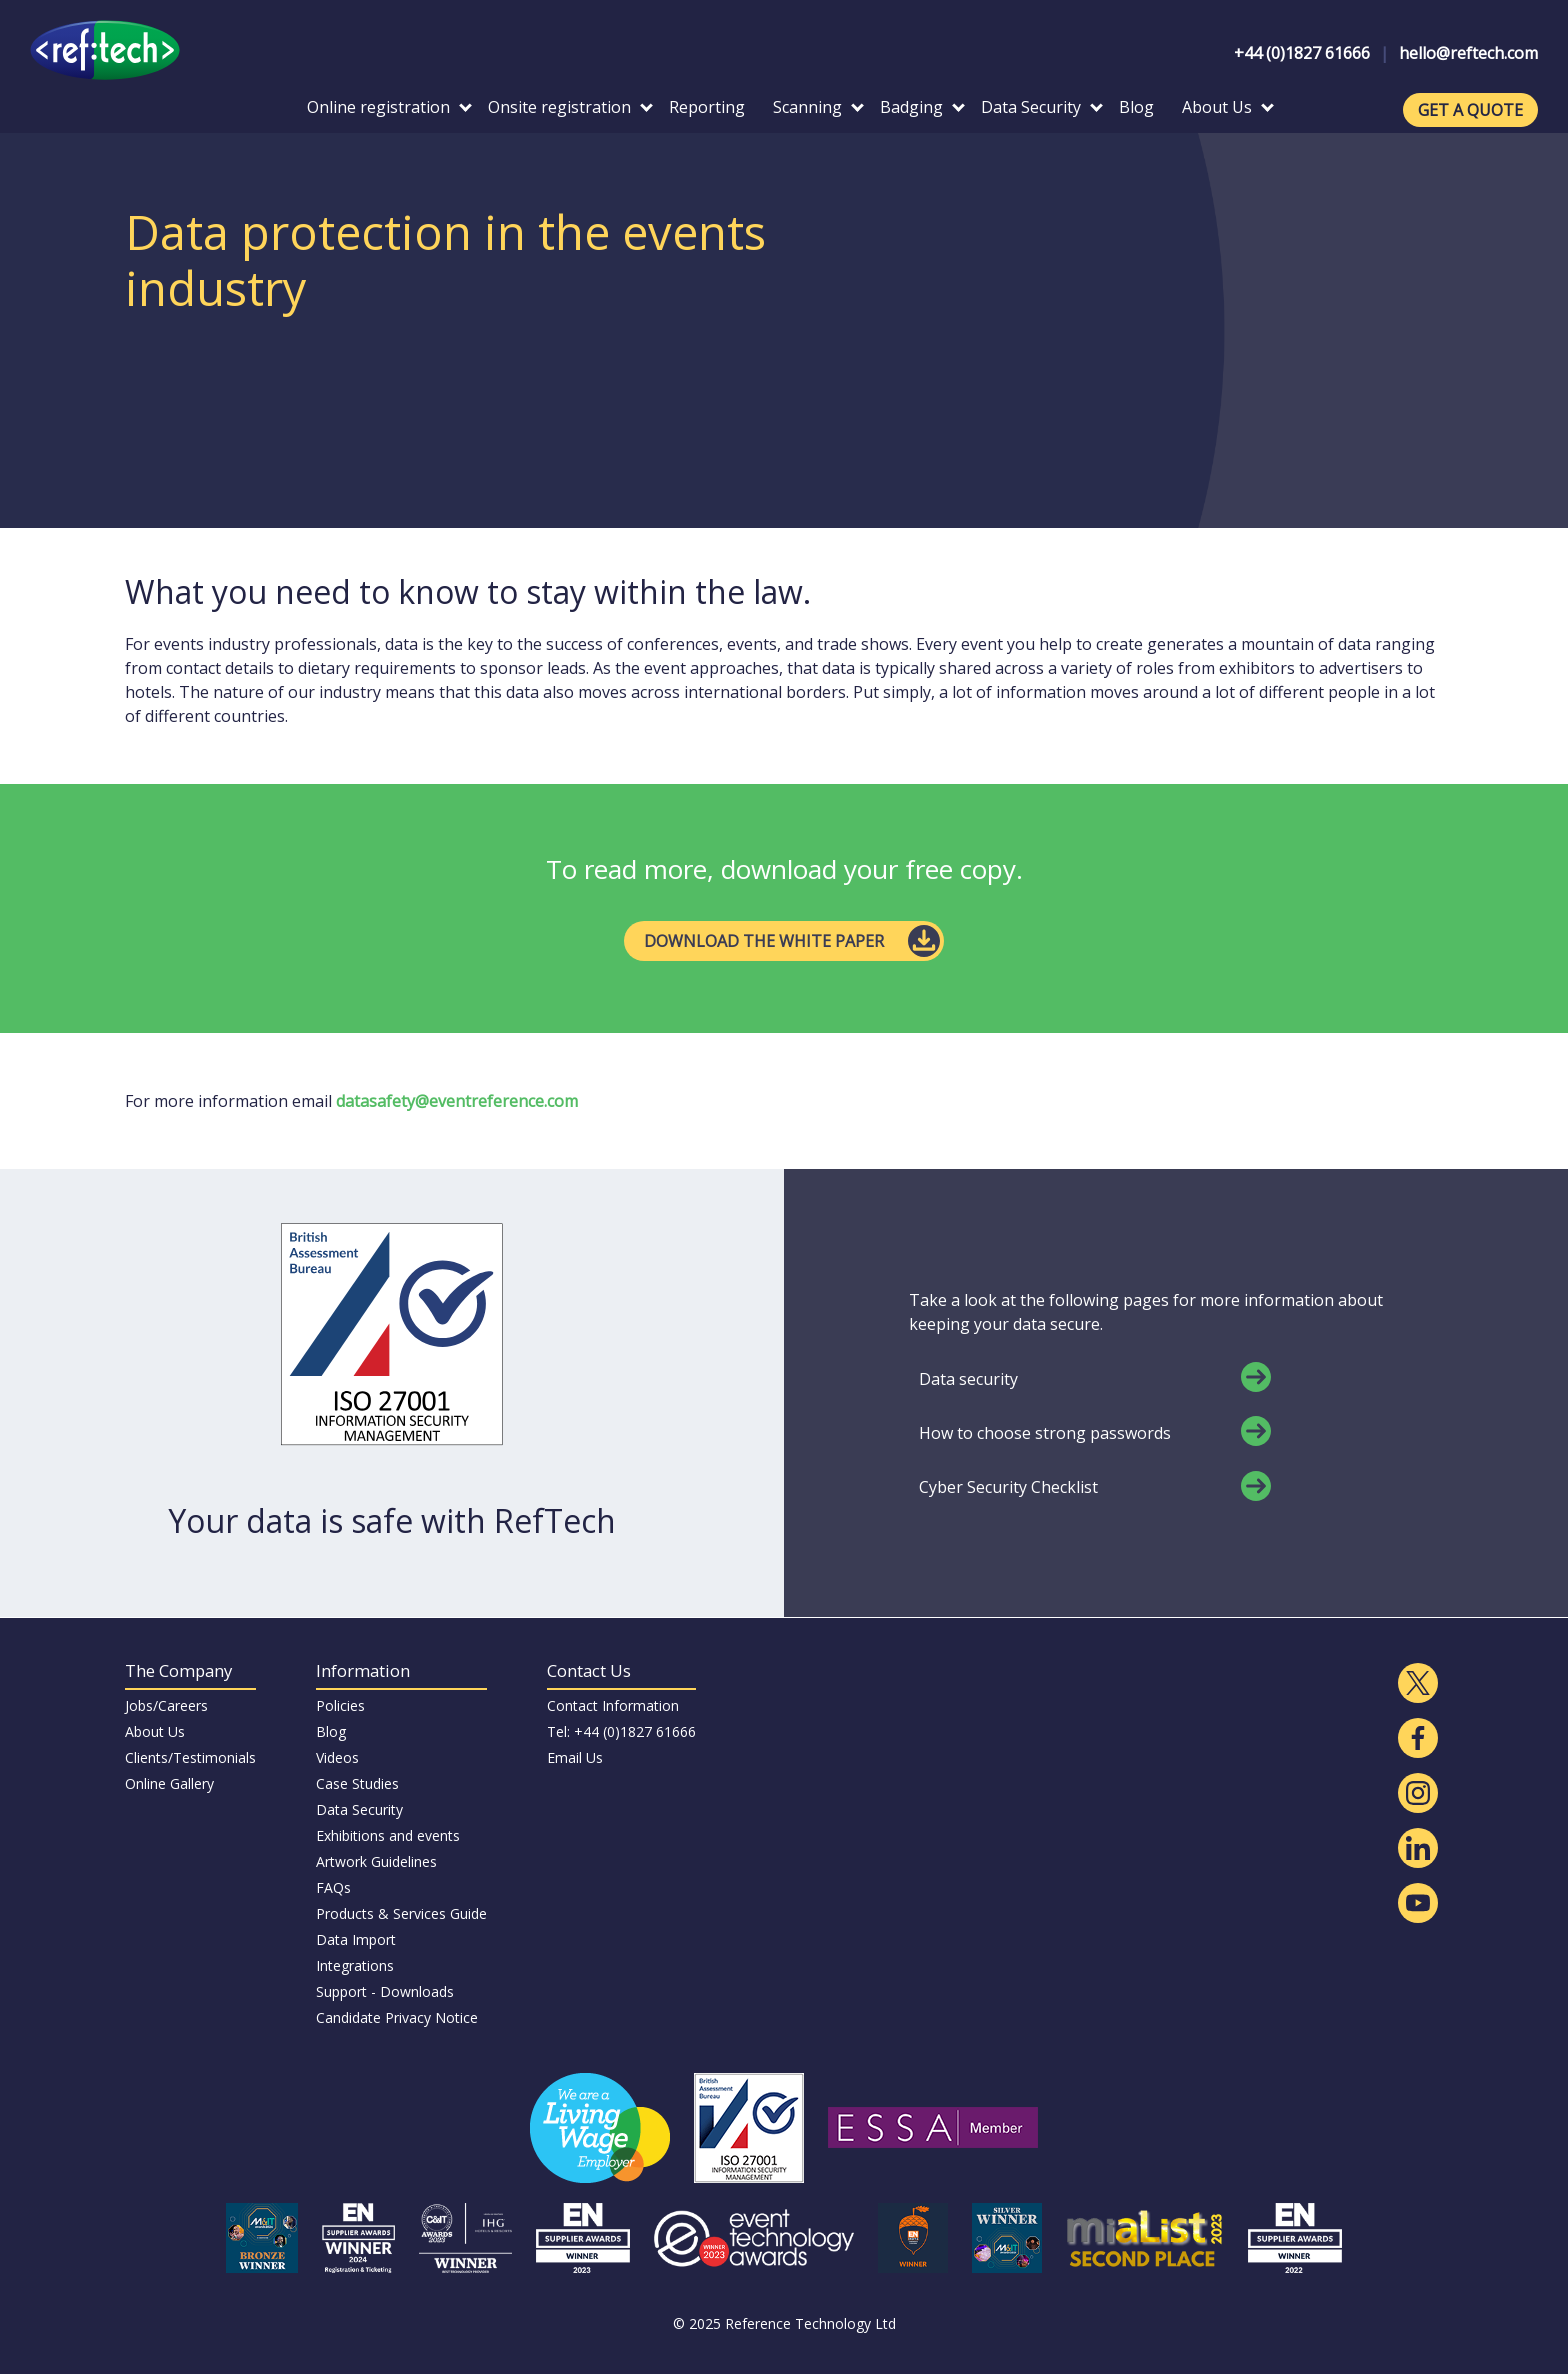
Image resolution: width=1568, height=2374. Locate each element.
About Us (1228, 107)
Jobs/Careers (166, 1705)
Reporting (707, 107)
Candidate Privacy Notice (397, 2017)
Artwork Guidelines (376, 1861)
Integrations (355, 1965)
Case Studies (357, 1783)
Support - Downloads (385, 1991)
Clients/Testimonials (190, 1757)
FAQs (333, 1887)
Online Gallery (169, 1783)
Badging (922, 107)
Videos (337, 1757)
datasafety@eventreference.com (457, 1101)
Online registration (389, 107)
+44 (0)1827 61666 (1302, 53)
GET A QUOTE (1470, 110)
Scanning (818, 107)
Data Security (1042, 107)
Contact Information (613, 1705)
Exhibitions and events (388, 1835)
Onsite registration (570, 107)
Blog (1136, 107)
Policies (340, 1705)
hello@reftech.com (1468, 53)
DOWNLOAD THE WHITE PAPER (764, 941)
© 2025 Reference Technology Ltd (784, 2323)
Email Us (575, 1757)
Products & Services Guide (401, 1913)
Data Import (356, 1939)
